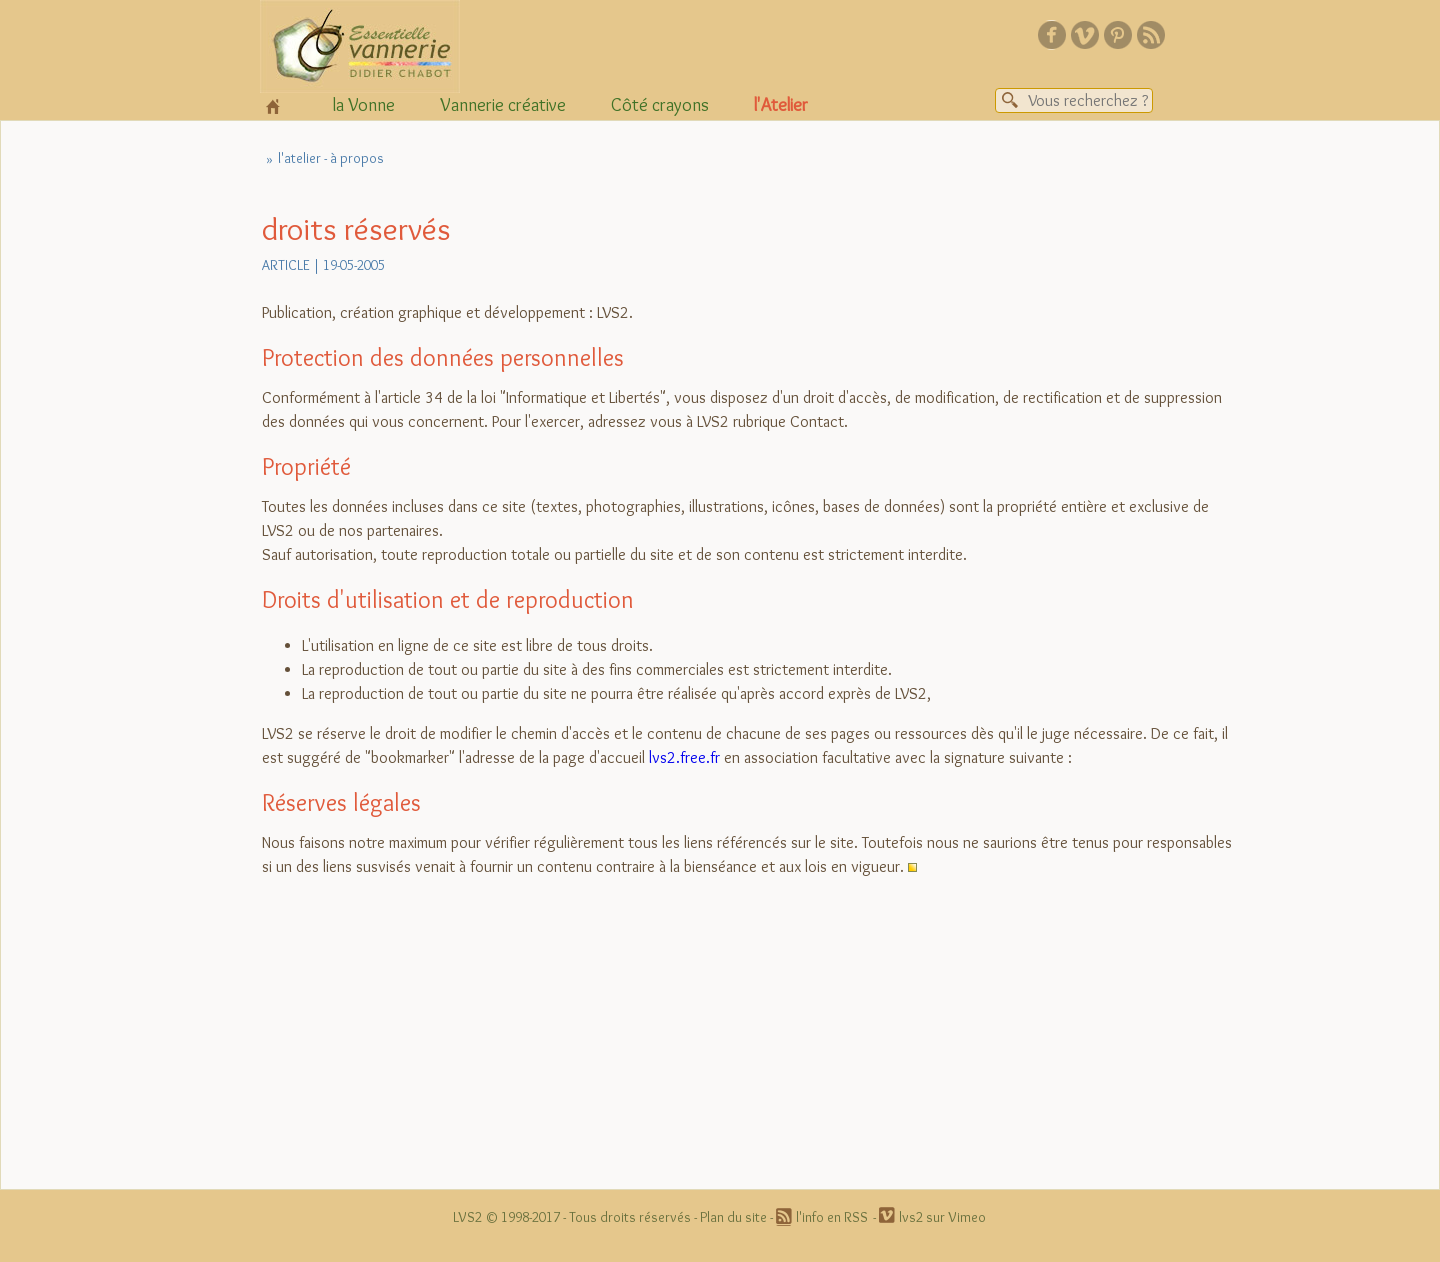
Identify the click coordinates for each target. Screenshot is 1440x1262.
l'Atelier (781, 105)
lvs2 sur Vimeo (942, 1217)
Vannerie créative (503, 105)
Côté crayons (660, 105)
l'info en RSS (832, 1217)
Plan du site (733, 1217)
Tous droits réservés (630, 1217)
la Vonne (364, 105)
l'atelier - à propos (331, 158)
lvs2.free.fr (684, 757)
